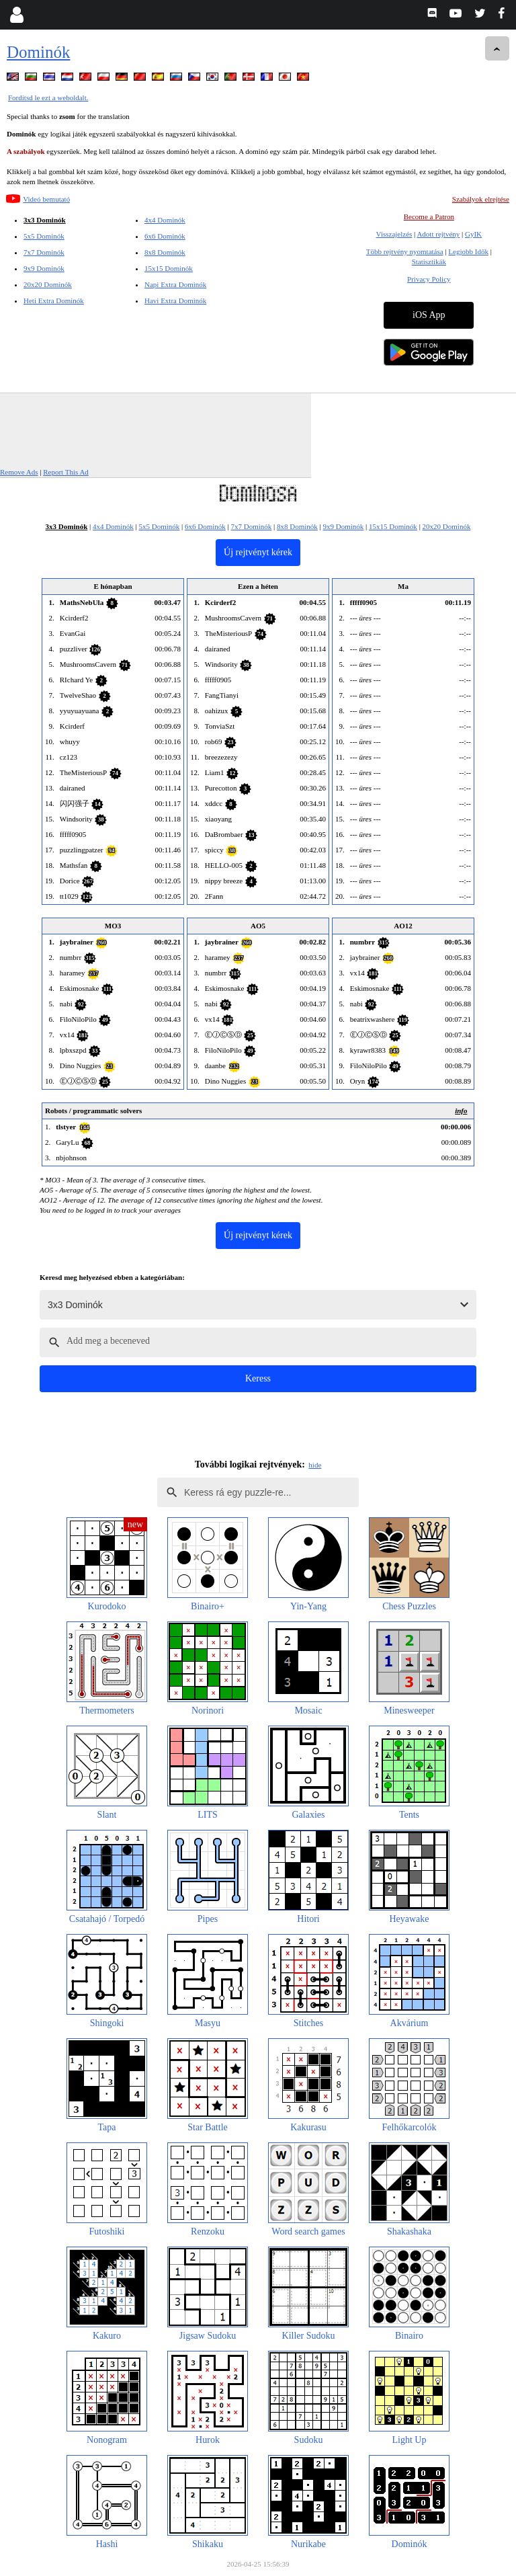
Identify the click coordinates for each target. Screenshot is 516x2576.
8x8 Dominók (164, 252)
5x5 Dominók (44, 236)
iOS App (429, 315)
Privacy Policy (428, 279)
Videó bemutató (46, 199)
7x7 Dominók (44, 252)
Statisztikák (429, 261)
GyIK (473, 234)
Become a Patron (429, 216)
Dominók (38, 52)
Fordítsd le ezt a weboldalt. (48, 97)
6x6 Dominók (164, 236)
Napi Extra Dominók (175, 284)
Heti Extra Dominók (54, 300)
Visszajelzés (394, 234)
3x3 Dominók (45, 220)
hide (314, 1465)
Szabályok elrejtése (480, 199)
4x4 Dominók (164, 220)
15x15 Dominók (168, 268)
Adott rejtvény (438, 234)
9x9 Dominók (44, 268)
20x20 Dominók (48, 284)
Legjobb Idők (468, 251)
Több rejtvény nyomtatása (404, 251)
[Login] (16, 15)
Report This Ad (66, 472)
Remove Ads (19, 472)
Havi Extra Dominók (175, 300)
